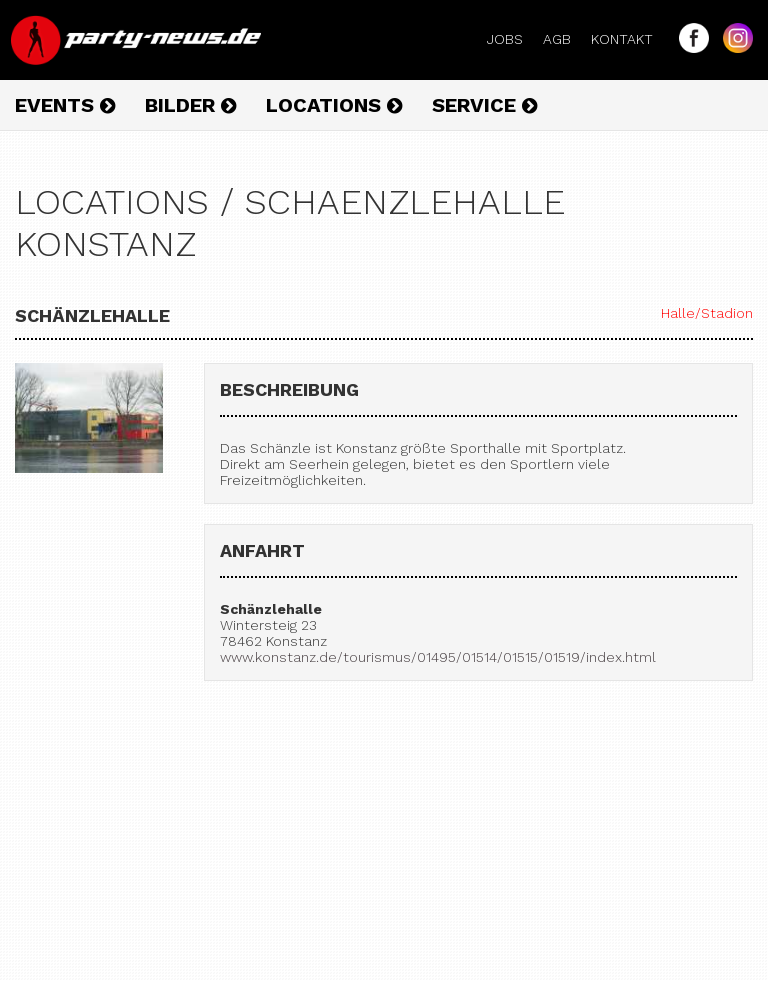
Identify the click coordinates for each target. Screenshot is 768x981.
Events (65, 105)
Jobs (513, 39)
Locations (334, 105)
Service (484, 105)
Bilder (190, 105)
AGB (565, 39)
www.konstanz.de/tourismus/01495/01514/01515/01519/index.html (438, 657)
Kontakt (630, 39)
